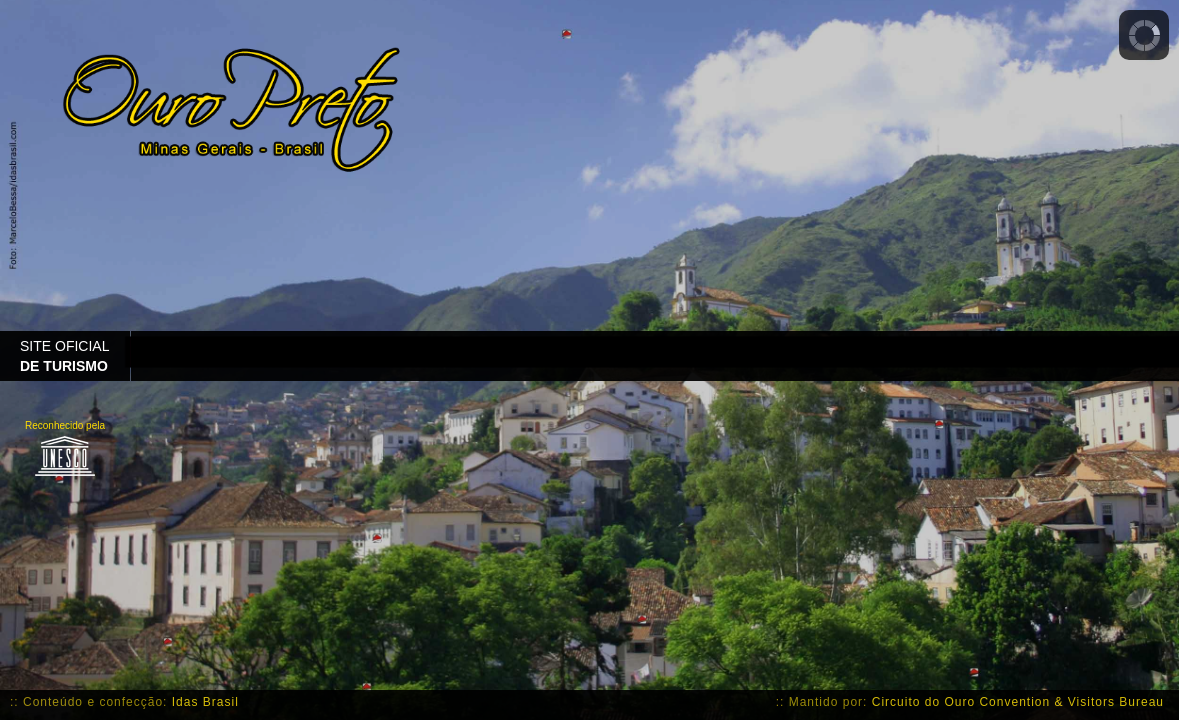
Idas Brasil (205, 702)
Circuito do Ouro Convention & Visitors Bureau (1018, 702)
